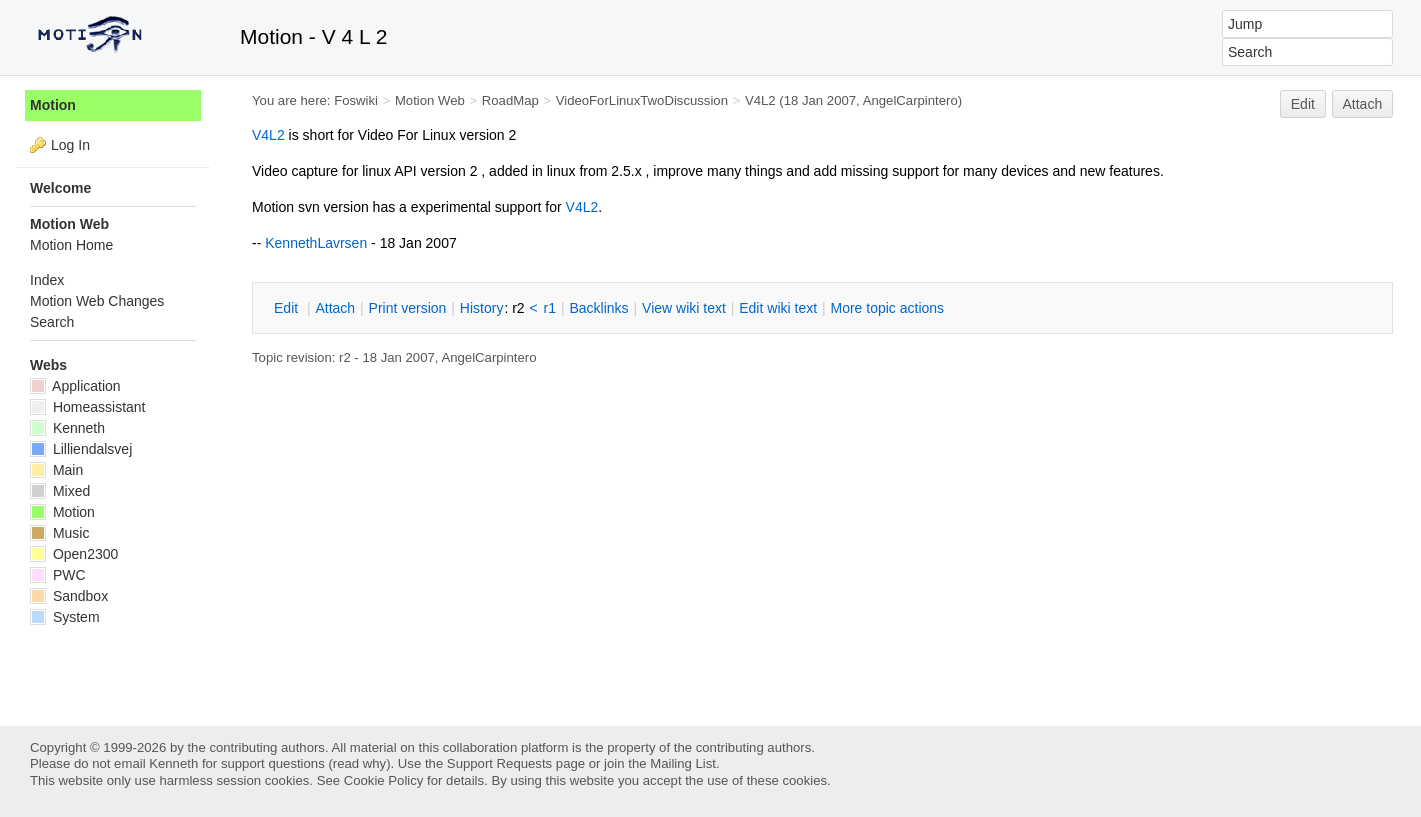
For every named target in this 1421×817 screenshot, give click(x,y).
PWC (58, 575)
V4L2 (760, 100)
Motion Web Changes (97, 301)
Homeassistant (87, 407)
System (65, 617)
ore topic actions (887, 308)
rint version (408, 308)
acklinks (598, 308)
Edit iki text (778, 308)
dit (288, 308)
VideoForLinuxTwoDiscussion (642, 100)
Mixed (60, 491)
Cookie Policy (384, 780)
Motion (53, 105)
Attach (1363, 104)
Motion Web (430, 100)
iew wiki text (684, 308)
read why (359, 763)
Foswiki (356, 100)
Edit (1303, 104)
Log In (70, 145)
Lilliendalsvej (81, 449)
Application (75, 386)
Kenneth (67, 428)
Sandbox (69, 596)
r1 (550, 308)
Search (52, 322)
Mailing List (683, 763)
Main (56, 470)
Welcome (60, 188)
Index (47, 280)
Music (59, 533)
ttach (335, 308)
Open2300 (74, 554)
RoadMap (510, 100)
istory (482, 308)
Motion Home (71, 245)
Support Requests (499, 763)
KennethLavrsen (316, 243)
